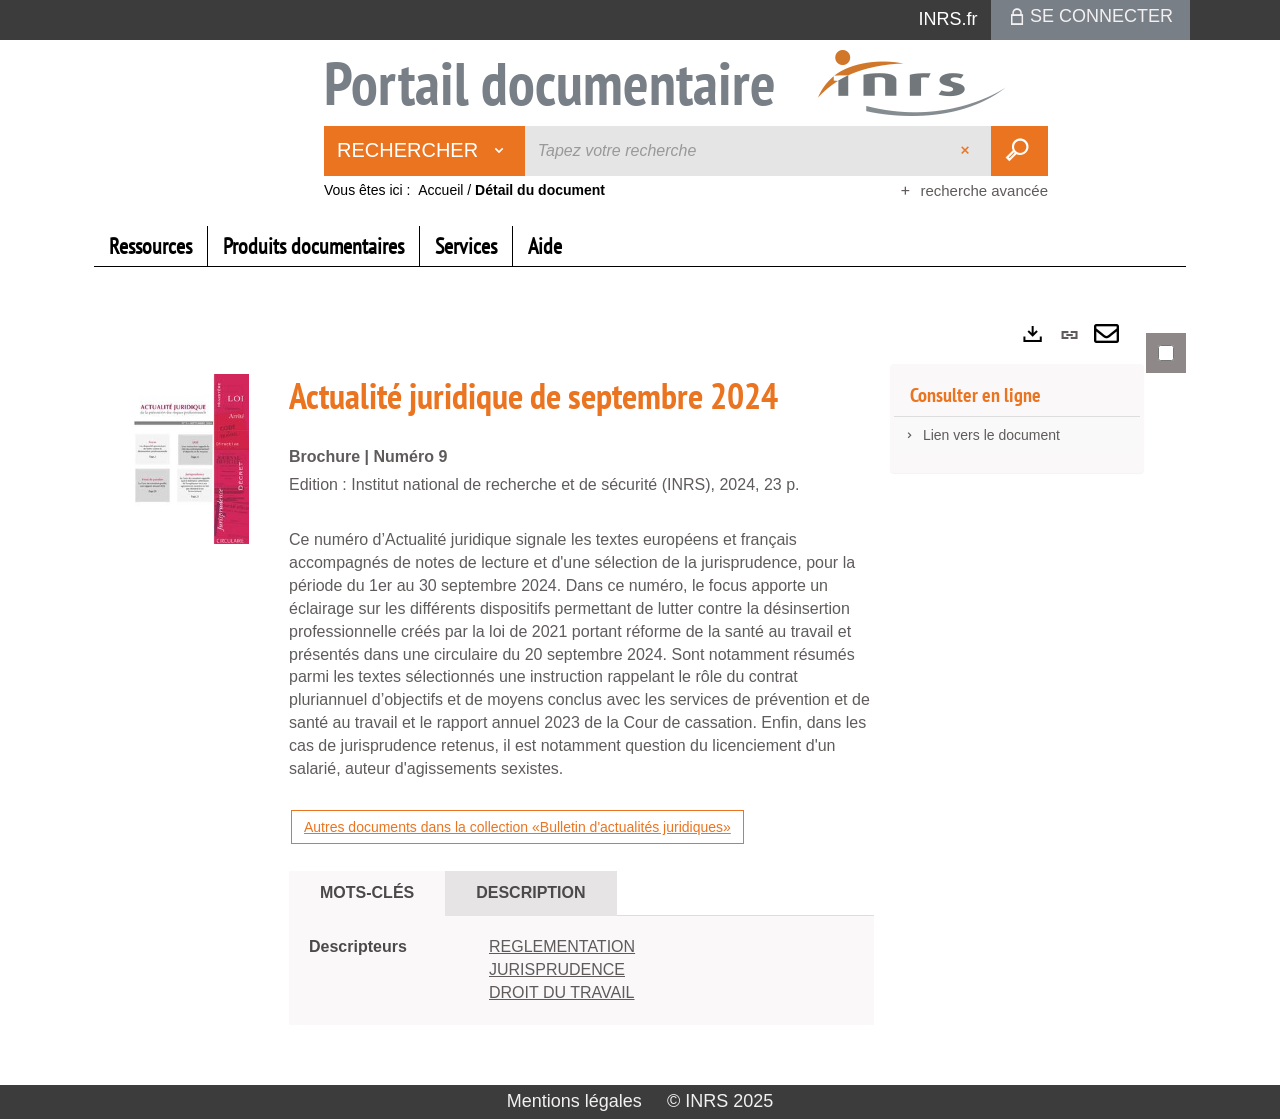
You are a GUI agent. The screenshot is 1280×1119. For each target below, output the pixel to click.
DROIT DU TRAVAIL (562, 992)
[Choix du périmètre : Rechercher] (425, 151)
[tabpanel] (640, 695)
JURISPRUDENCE (557, 969)
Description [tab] (530, 892)
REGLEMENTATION (562, 946)
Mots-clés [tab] (367, 892)
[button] (189, 457)
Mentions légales (574, 1101)
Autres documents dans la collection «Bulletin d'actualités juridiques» (517, 827)
